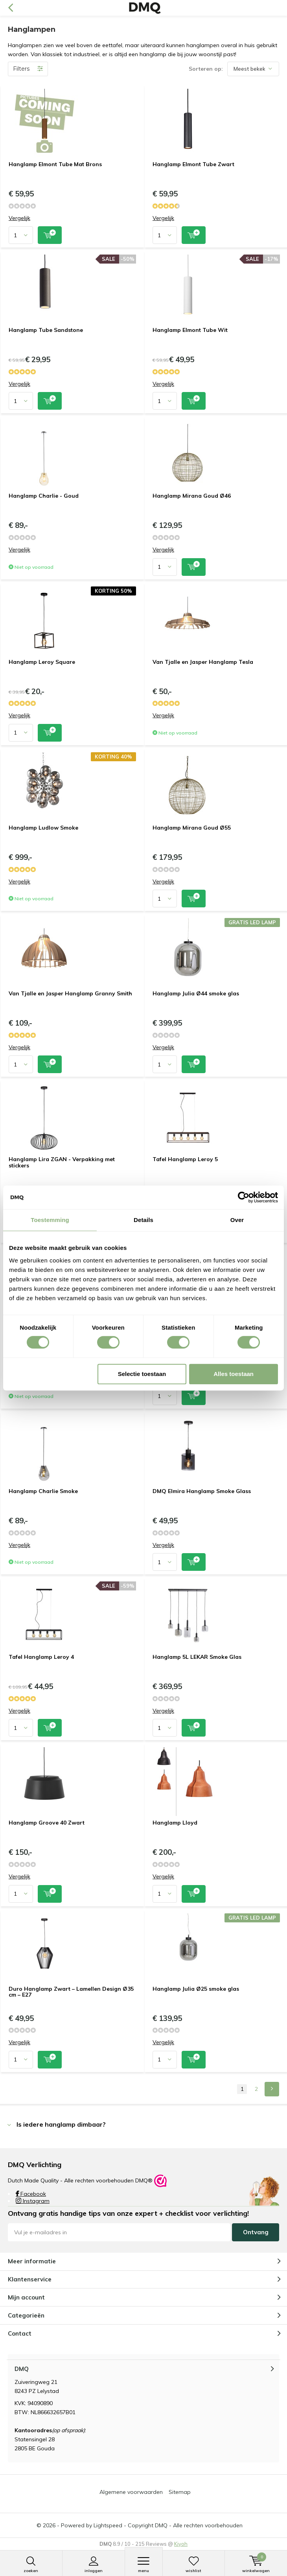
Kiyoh (181, 2544)
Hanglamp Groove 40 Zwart (47, 1822)
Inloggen (94, 2564)
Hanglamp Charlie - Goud (44, 495)
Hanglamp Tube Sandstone (46, 329)
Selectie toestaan (142, 1373)
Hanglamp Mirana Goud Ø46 (192, 495)
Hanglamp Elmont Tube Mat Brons (55, 164)
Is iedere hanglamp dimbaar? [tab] (61, 2124)
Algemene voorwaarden (131, 2491)
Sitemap (180, 2491)
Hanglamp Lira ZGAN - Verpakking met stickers (62, 1162)
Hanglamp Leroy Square (42, 661)
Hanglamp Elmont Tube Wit (190, 329)
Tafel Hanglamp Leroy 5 (185, 1159)
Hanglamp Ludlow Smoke (43, 827)
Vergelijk (19, 218)
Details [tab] (143, 1220)
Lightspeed (108, 2525)
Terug (10, 8)
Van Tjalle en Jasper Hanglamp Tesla (203, 661)
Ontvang (256, 2232)
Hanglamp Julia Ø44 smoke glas (196, 993)
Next (272, 2089)
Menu (143, 2564)
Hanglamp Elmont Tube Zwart (193, 164)
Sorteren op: (206, 68)
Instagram (33, 2200)
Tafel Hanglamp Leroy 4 (41, 1656)
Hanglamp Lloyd (175, 1822)
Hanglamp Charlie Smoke (43, 1491)
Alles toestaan (233, 1373)
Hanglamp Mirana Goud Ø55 (192, 827)
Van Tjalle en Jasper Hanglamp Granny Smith (70, 993)
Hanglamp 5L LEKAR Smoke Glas (197, 1656)
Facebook (31, 2193)
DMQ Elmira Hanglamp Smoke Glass (202, 1491)
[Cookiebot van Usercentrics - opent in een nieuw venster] (243, 1197)
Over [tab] (237, 1220)
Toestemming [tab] (50, 1220)
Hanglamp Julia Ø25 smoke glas (196, 1988)
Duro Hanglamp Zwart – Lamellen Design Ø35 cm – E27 (71, 1992)
